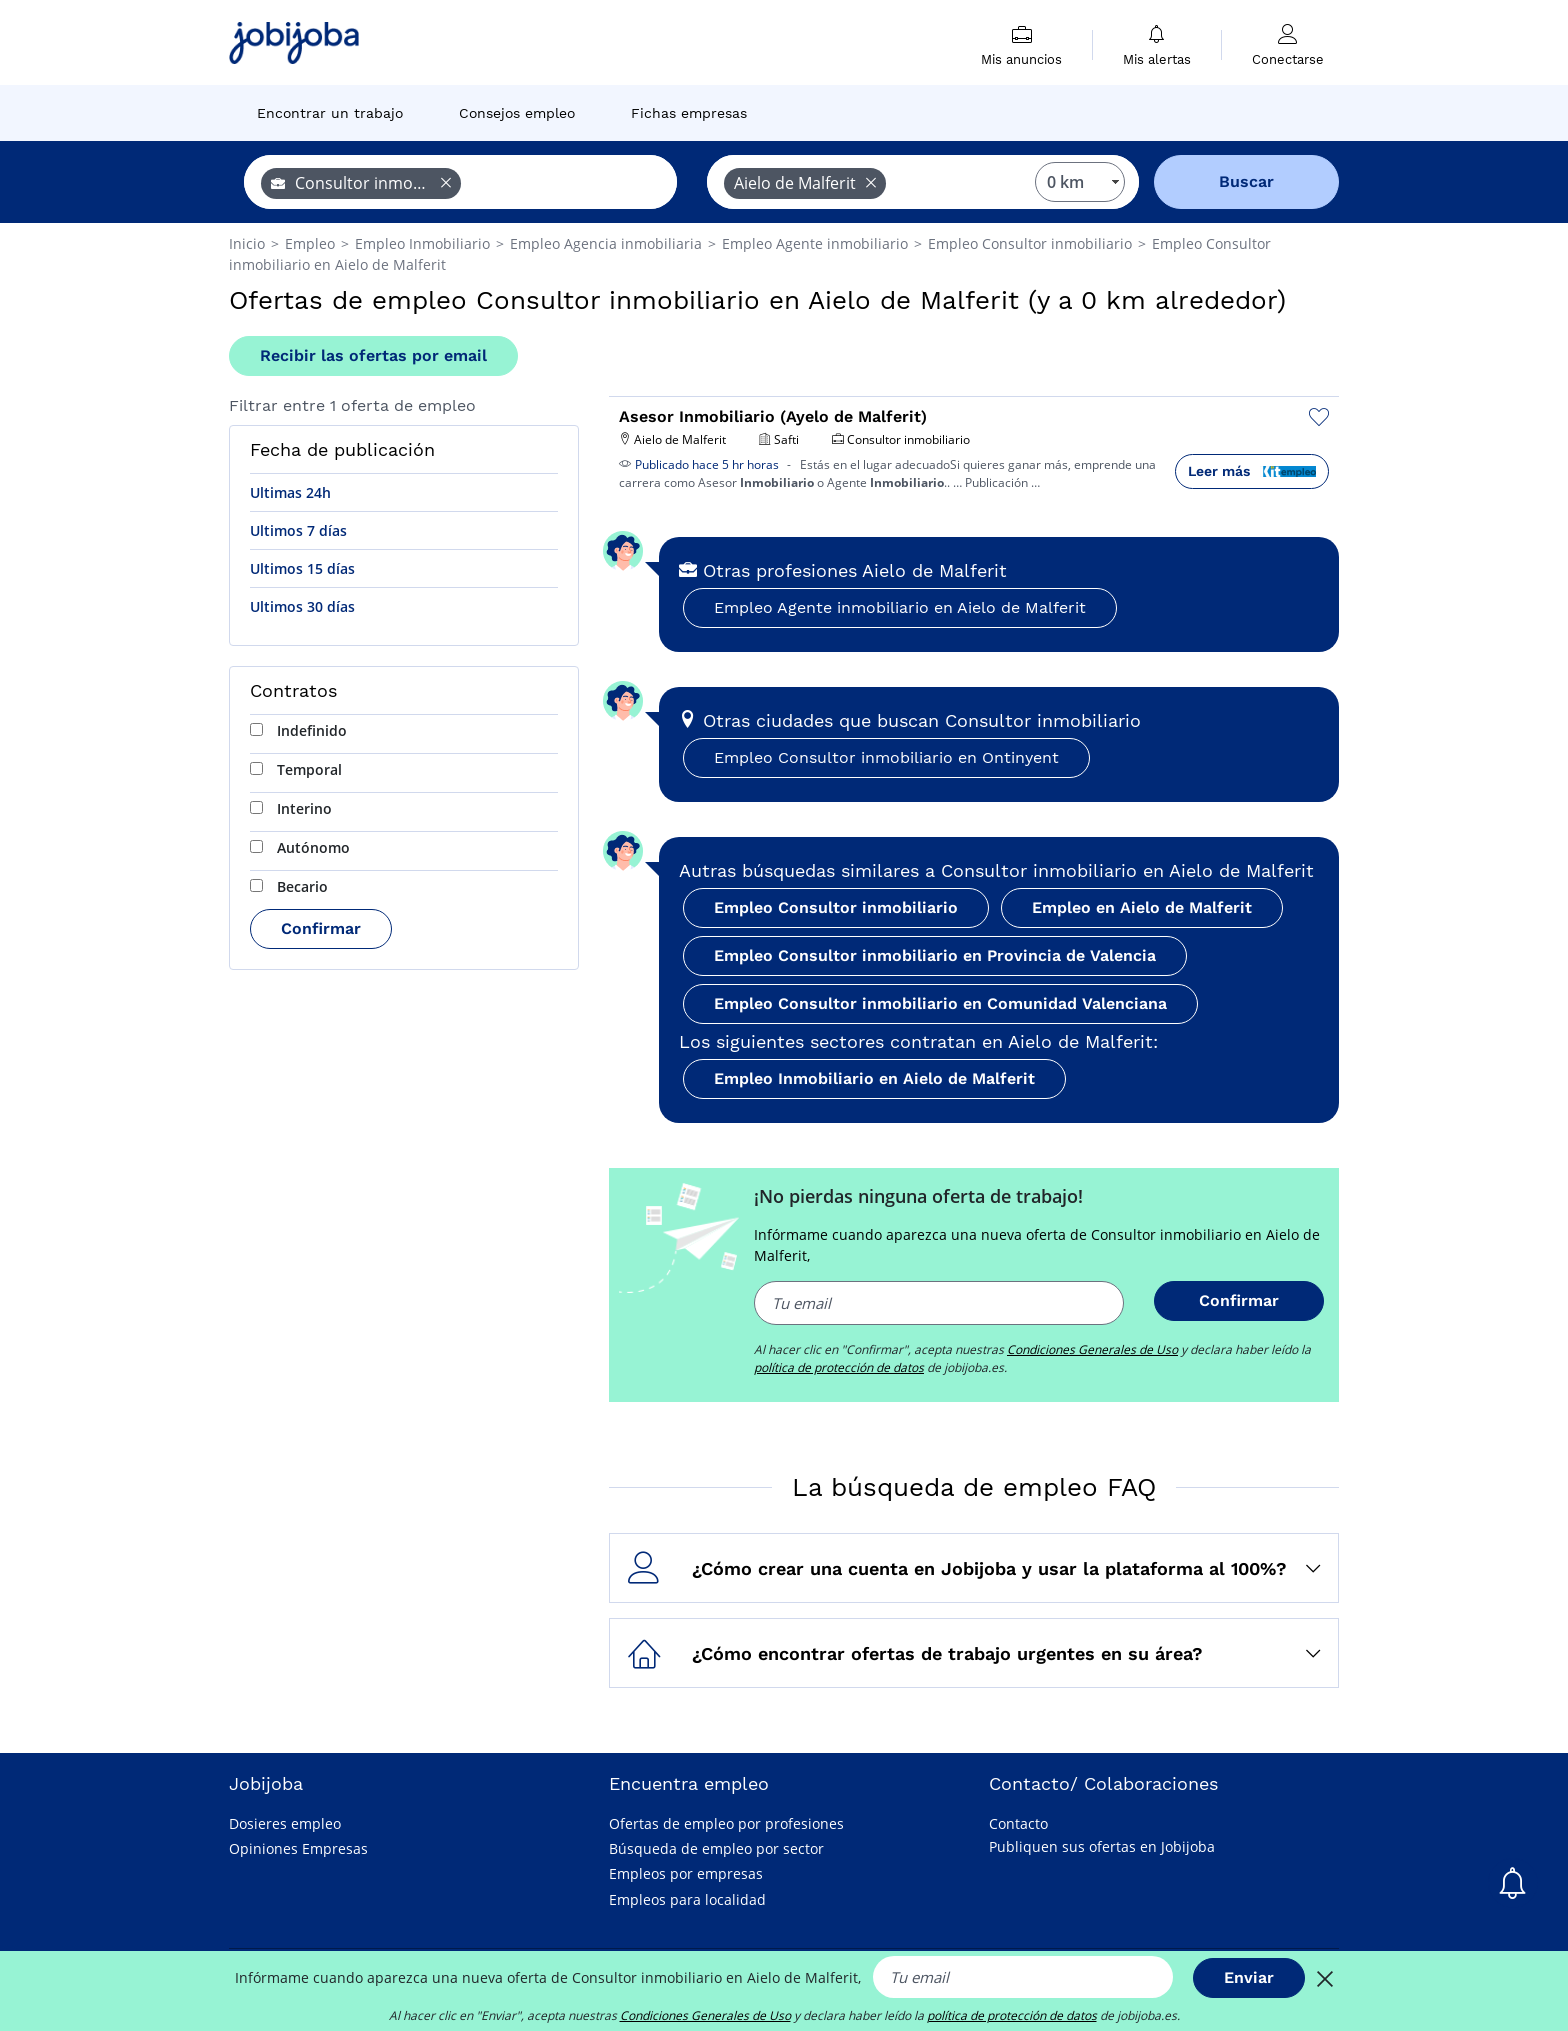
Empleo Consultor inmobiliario (836, 907)
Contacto (1018, 1823)
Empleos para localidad (687, 1899)
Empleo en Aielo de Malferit (1142, 907)
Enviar (1249, 1977)
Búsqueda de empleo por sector (716, 1848)
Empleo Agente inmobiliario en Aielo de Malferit (900, 607)
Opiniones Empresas (298, 1848)
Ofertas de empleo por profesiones (726, 1823)
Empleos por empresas (686, 1873)
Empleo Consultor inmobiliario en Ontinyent (886, 757)
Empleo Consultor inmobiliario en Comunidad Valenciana (940, 1003)
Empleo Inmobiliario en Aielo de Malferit (874, 1078)
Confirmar (321, 928)
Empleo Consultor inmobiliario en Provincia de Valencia (935, 955)
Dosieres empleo (285, 1823)
